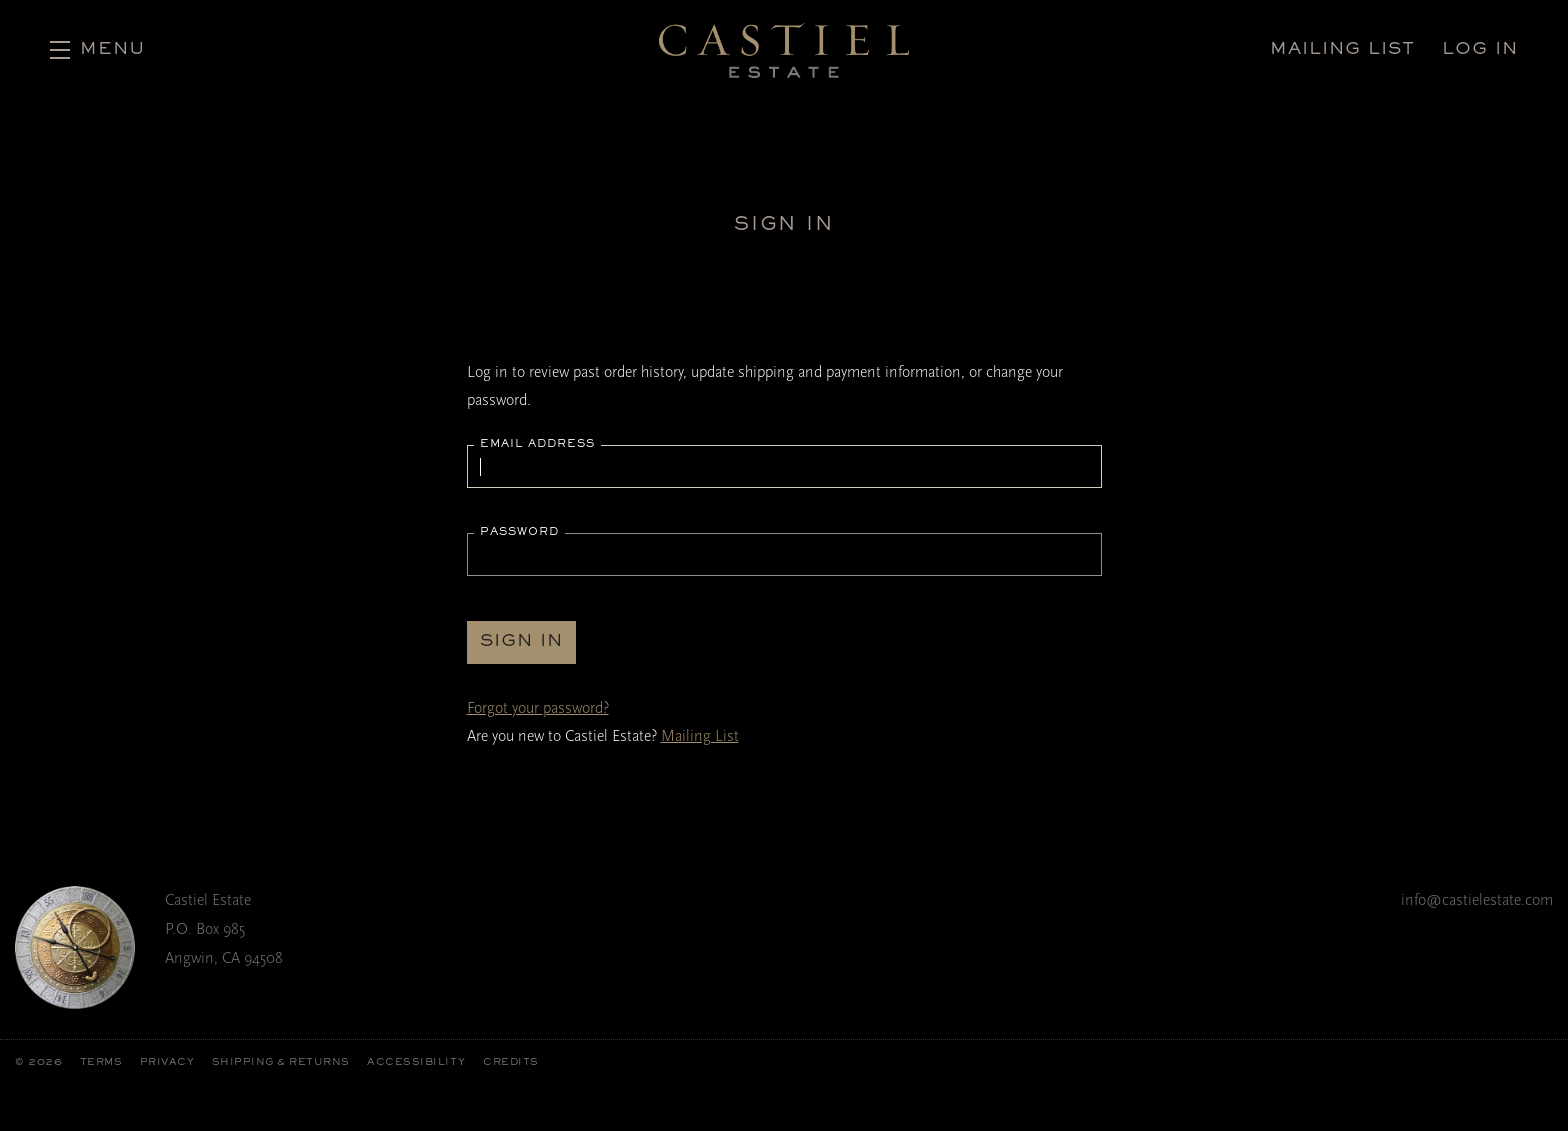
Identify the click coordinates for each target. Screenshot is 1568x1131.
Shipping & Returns (281, 1062)
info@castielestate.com (1477, 900)
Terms (101, 1062)
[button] (97, 50)
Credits (511, 1062)
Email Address (537, 444)
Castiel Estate (784, 50)
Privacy (167, 1062)
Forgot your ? (538, 708)
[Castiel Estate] (75, 947)
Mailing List (700, 736)
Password (519, 532)
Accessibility (416, 1062)
